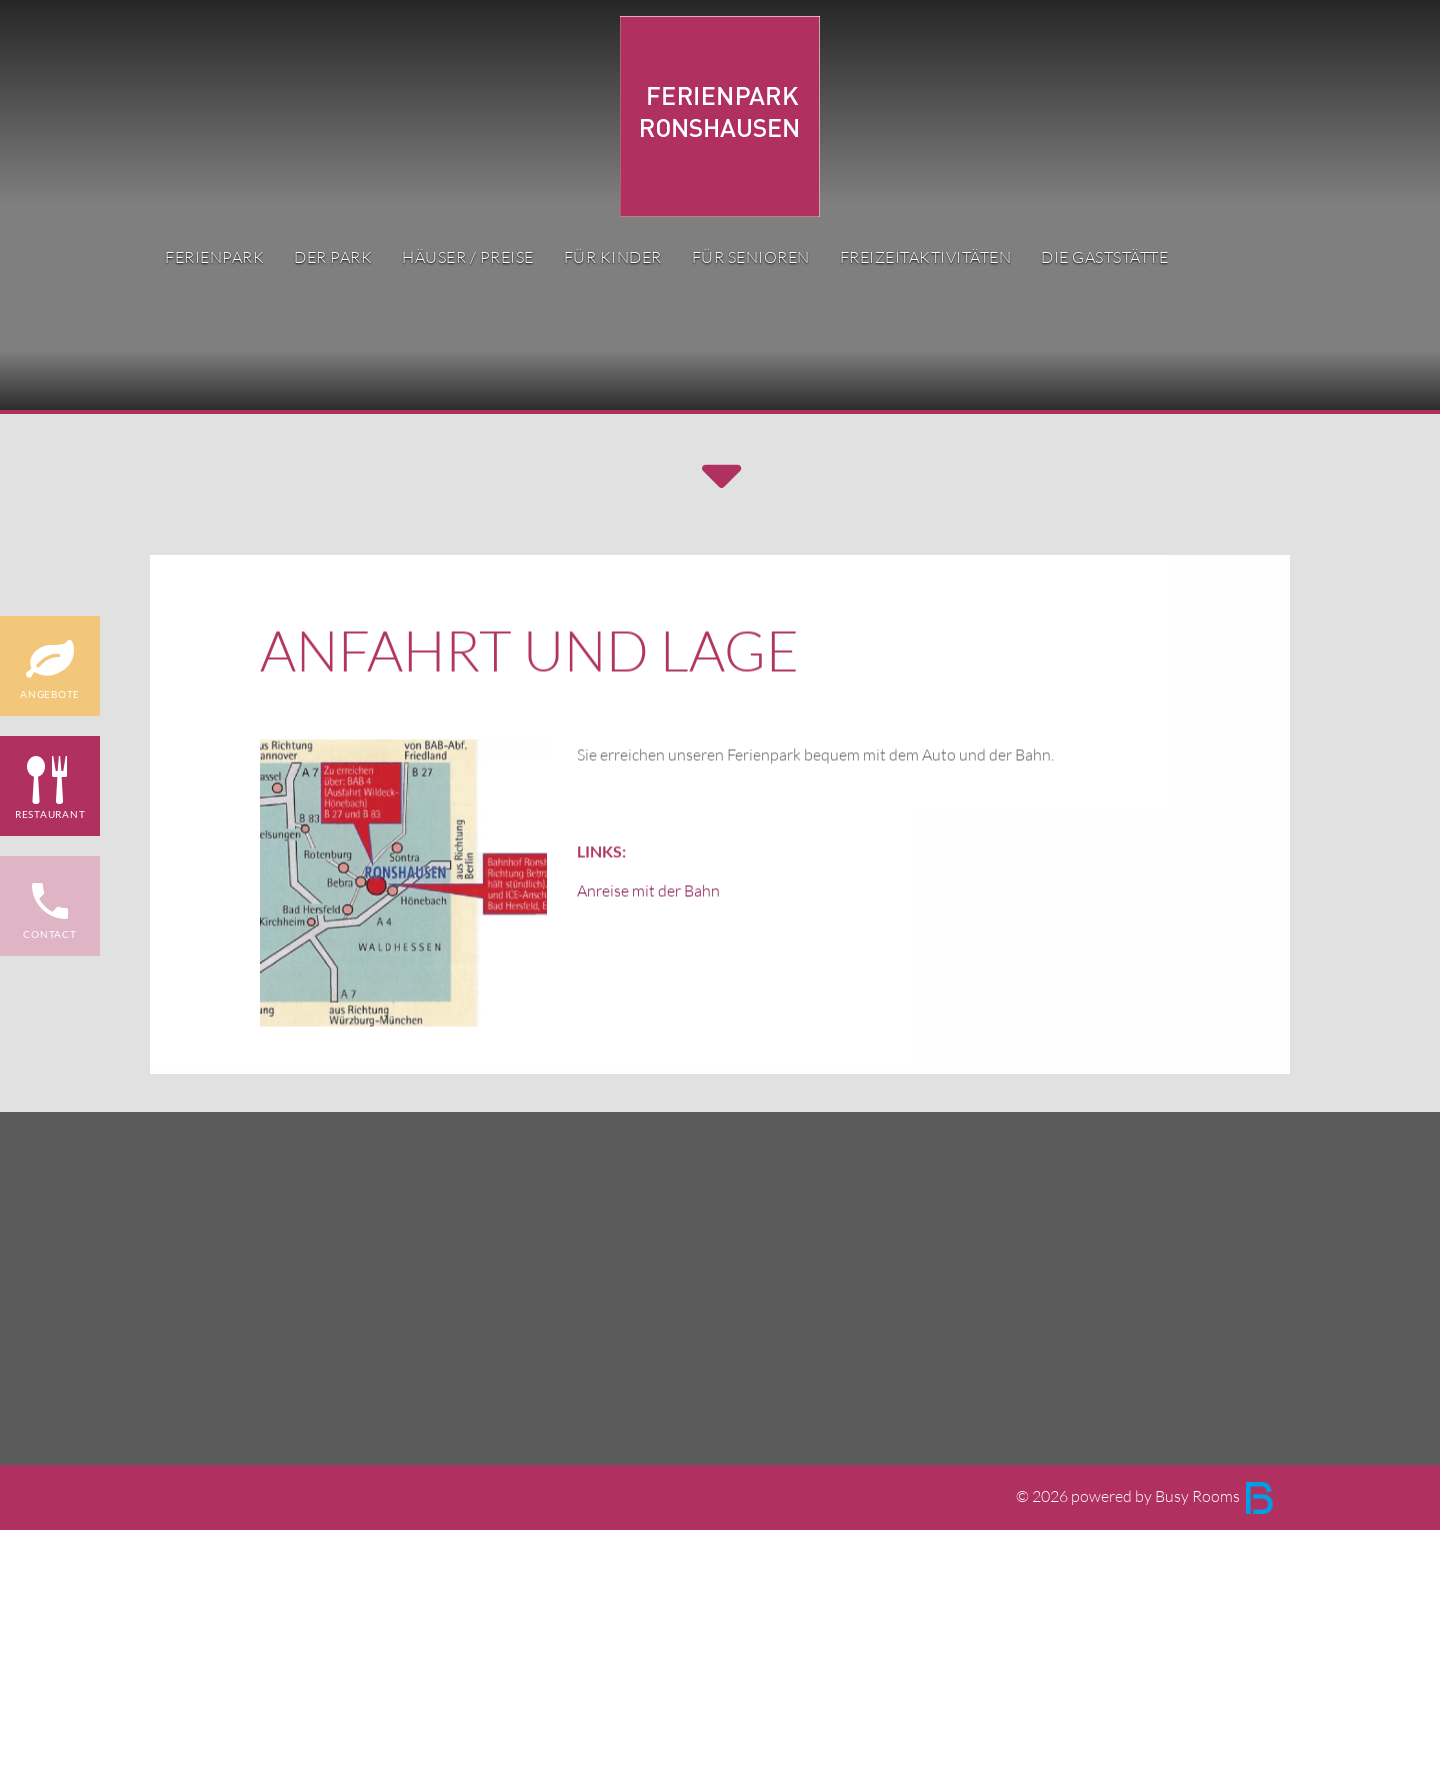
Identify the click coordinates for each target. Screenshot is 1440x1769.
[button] (720, 479)
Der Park (333, 257)
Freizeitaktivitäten (926, 257)
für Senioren (751, 257)
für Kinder (613, 257)
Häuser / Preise (468, 257)
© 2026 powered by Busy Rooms (1145, 1496)
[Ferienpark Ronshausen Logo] (720, 114)
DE (1248, 117)
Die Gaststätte (1104, 257)
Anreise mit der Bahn (648, 954)
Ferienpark (214, 257)
